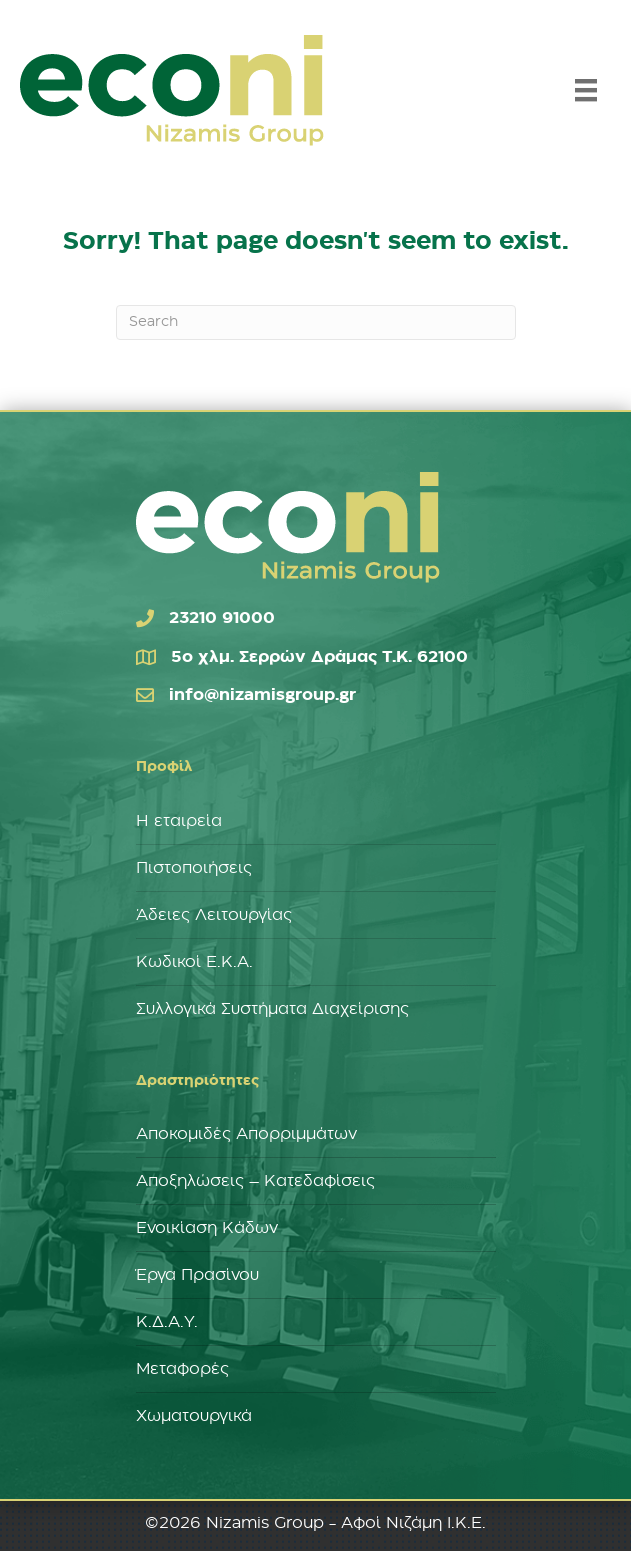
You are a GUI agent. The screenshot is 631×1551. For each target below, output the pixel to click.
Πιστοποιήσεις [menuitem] (194, 868)
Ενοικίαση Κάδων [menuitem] (207, 1228)
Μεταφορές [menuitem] (182, 1369)
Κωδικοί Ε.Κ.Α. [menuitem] (194, 962)
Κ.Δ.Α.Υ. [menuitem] (167, 1322)
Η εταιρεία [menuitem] (179, 821)
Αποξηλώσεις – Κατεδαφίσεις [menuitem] (255, 1181)
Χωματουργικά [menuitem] (194, 1416)
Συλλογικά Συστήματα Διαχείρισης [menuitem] (272, 1009)
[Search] (316, 322)
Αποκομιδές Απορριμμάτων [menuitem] (246, 1134)
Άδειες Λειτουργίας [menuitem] (214, 915)
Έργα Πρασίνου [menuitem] (197, 1275)
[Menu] (586, 90)
